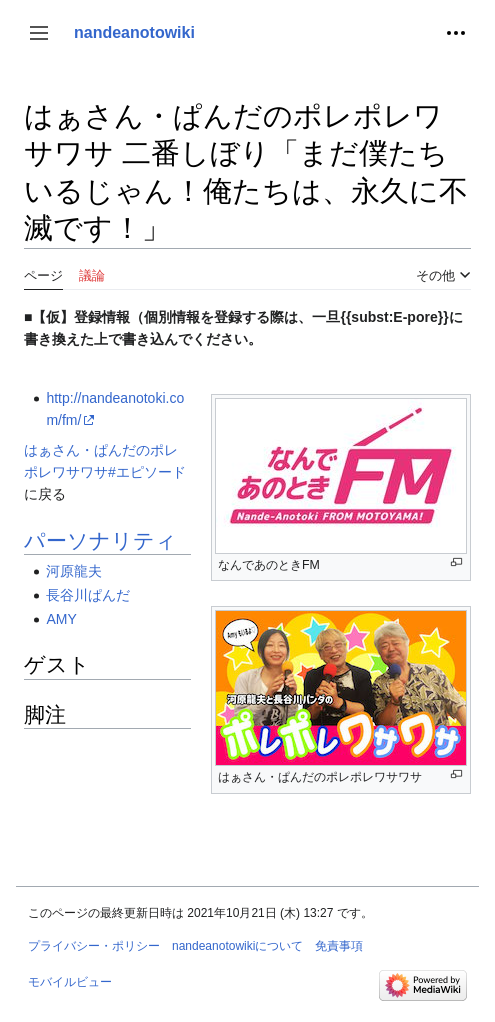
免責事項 (339, 946)
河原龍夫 (74, 571)
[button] (39, 33)
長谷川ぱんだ (88, 595)
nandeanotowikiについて (237, 946)
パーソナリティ (100, 540)
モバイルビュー (70, 982)
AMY (61, 619)
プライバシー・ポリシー (94, 946)
